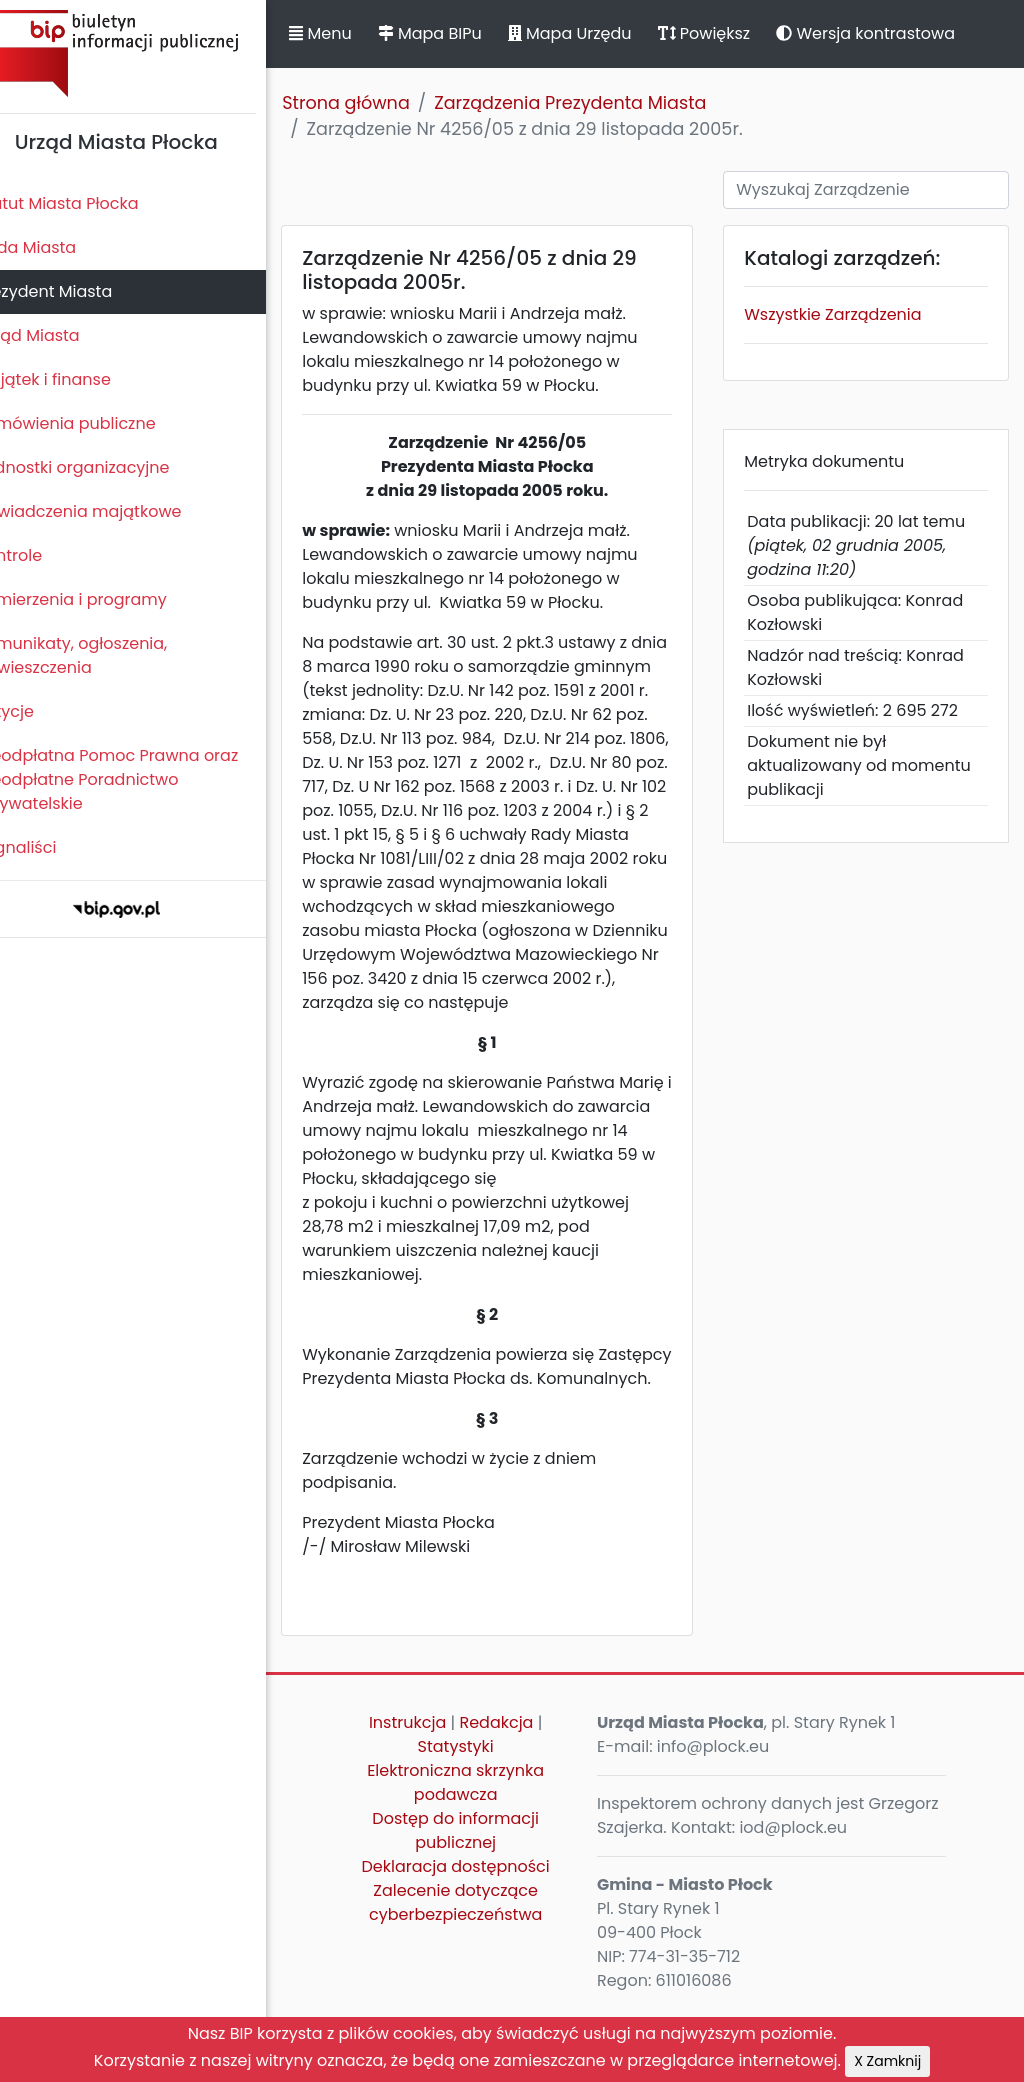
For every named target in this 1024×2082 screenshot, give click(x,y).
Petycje (39, 711)
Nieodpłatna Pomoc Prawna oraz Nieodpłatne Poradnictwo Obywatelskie (141, 779)
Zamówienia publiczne (99, 423)
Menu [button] (354, 33)
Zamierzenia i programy (105, 599)
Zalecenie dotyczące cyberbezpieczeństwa (480, 1974)
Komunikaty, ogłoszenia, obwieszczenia (105, 655)
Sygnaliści (50, 847)
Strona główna (380, 103)
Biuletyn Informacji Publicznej (150, 53)
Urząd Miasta (61, 335)
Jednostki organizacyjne (106, 467)
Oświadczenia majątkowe (112, 511)
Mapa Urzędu (603, 33)
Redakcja (522, 1794)
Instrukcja (432, 1794)
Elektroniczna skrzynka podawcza (481, 1854)
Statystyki (481, 1818)
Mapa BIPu (463, 33)
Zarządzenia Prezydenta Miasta (604, 103)
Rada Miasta (60, 247)
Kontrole (43, 555)
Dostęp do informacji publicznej (481, 1902)
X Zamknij (887, 2061)
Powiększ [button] (737, 33)
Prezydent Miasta (78, 291)
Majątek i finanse (77, 379)
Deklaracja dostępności (481, 1938)
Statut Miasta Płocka (91, 203)
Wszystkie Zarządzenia (846, 314)
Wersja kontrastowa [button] (899, 33)
